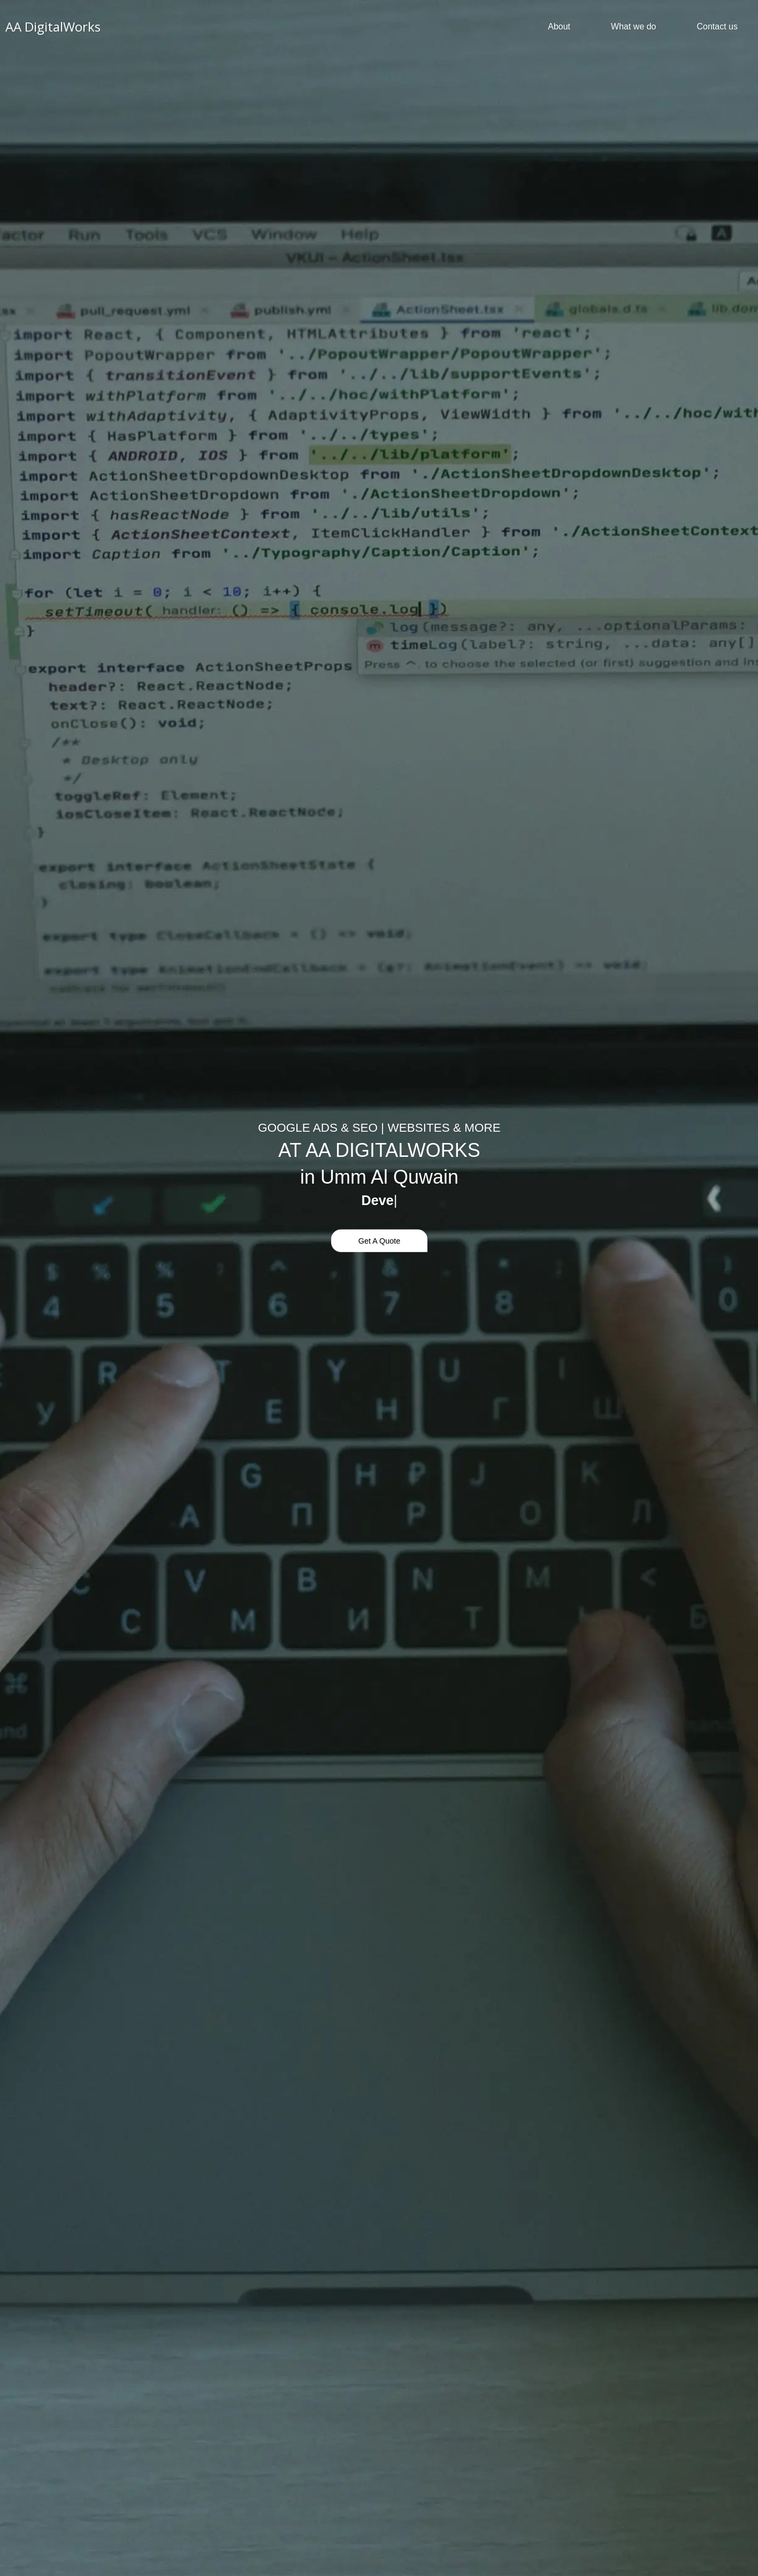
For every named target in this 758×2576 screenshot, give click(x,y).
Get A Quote (379, 1240)
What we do (633, 26)
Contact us (717, 26)
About (559, 26)
